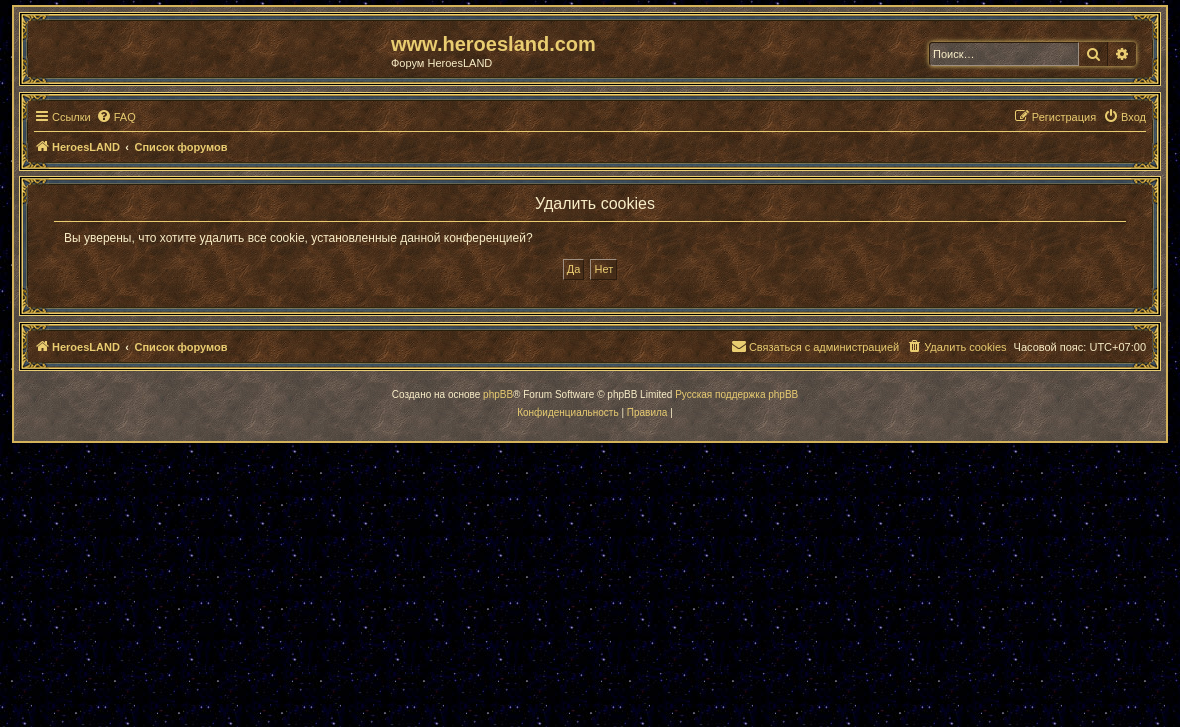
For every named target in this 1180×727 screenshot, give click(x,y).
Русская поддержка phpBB (736, 394)
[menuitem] (116, 117)
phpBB (498, 394)
